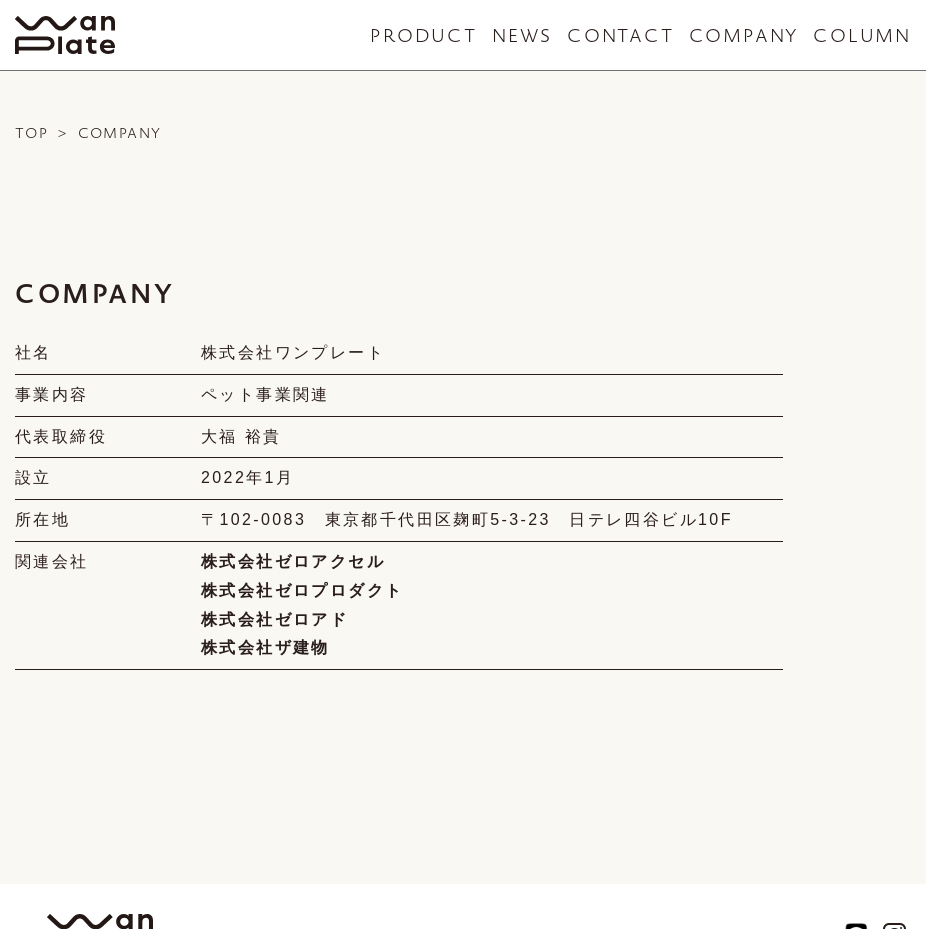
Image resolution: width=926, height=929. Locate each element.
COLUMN (862, 35)
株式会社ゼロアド (274, 619)
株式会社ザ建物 (265, 647)
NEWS (522, 35)
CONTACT (620, 35)
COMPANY (744, 35)
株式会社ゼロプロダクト (302, 590)
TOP (31, 133)
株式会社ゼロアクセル (293, 561)
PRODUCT (423, 35)
